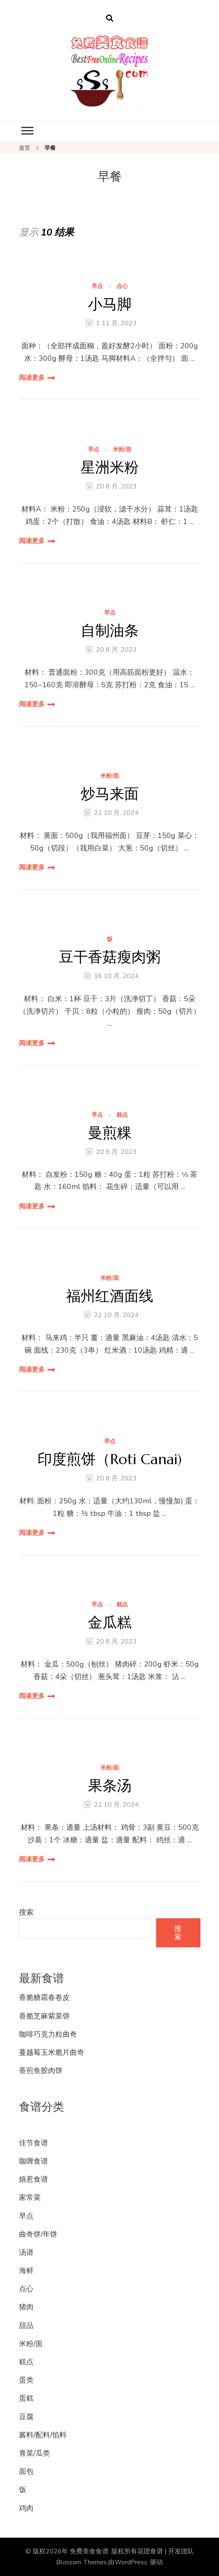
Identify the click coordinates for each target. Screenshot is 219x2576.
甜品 (26, 2325)
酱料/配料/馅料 (43, 2435)
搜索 (26, 1912)
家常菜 (30, 2197)
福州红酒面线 (109, 1296)
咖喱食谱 (33, 2161)
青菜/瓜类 (34, 2453)
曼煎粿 (109, 1132)
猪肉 (26, 2307)
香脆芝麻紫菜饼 (44, 2016)
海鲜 (26, 2270)
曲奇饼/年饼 (38, 2234)
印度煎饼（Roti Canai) (110, 1459)
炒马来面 (110, 793)
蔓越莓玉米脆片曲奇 (51, 2052)
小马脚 (109, 304)
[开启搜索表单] (109, 19)
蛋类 (26, 2380)
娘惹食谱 (33, 2179)
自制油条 (110, 630)
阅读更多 (32, 377)
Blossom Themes (81, 2562)
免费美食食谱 (89, 2551)
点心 (122, 287)
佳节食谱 (33, 2143)
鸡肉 (26, 2508)
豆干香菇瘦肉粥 (110, 957)
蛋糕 (26, 2398)
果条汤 (109, 1785)
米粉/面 (122, 450)
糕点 (122, 1115)
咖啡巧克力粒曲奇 (48, 2034)
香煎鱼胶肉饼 (41, 2070)
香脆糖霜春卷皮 (44, 1997)
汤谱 (26, 2252)
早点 (97, 287)
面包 (26, 2471)
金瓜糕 (109, 1622)
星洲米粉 (110, 467)
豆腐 (26, 2417)
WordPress (131, 2562)
